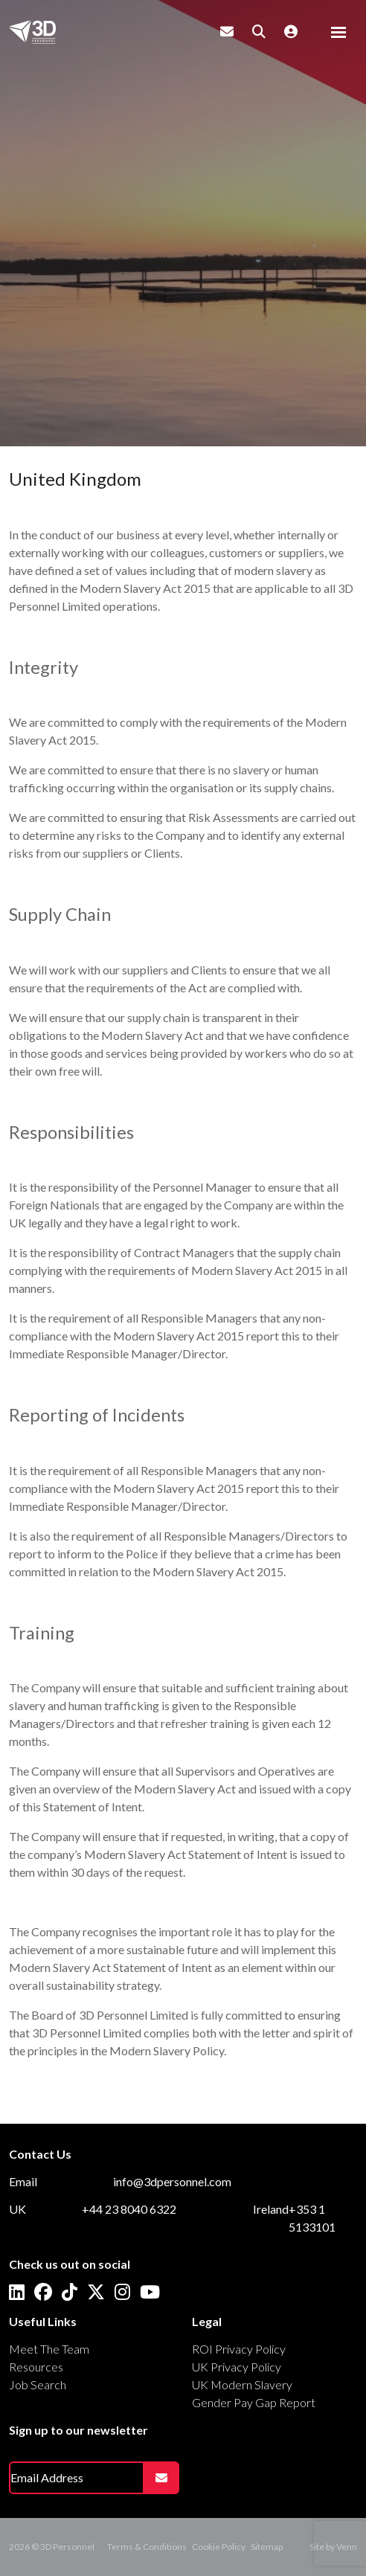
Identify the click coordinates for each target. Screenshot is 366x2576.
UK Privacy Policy (236, 2367)
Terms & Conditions (147, 2546)
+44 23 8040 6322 (129, 2209)
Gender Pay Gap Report (253, 2402)
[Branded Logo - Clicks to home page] (32, 32)
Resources (36, 2367)
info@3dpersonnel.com (172, 2181)
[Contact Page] (227, 31)
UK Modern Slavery (242, 2384)
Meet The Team (49, 2349)
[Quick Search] (259, 31)
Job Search (37, 2384)
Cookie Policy (218, 2546)
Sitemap (267, 2546)
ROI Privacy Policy (239, 2349)
